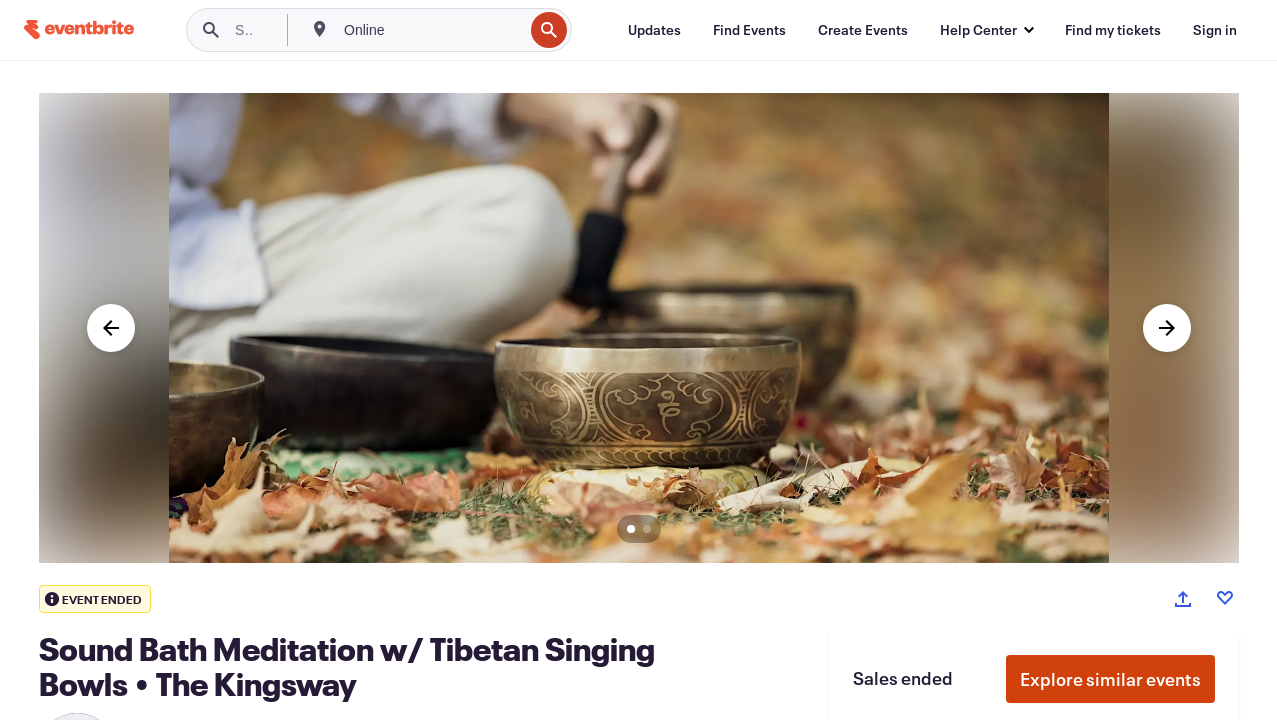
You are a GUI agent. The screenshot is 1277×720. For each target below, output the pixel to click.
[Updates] (654, 30)
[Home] (79, 29)
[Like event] (1225, 598)
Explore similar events (1110, 679)
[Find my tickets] (1113, 30)
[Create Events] (863, 30)
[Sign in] (1215, 30)
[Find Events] (749, 30)
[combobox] (431, 30)
